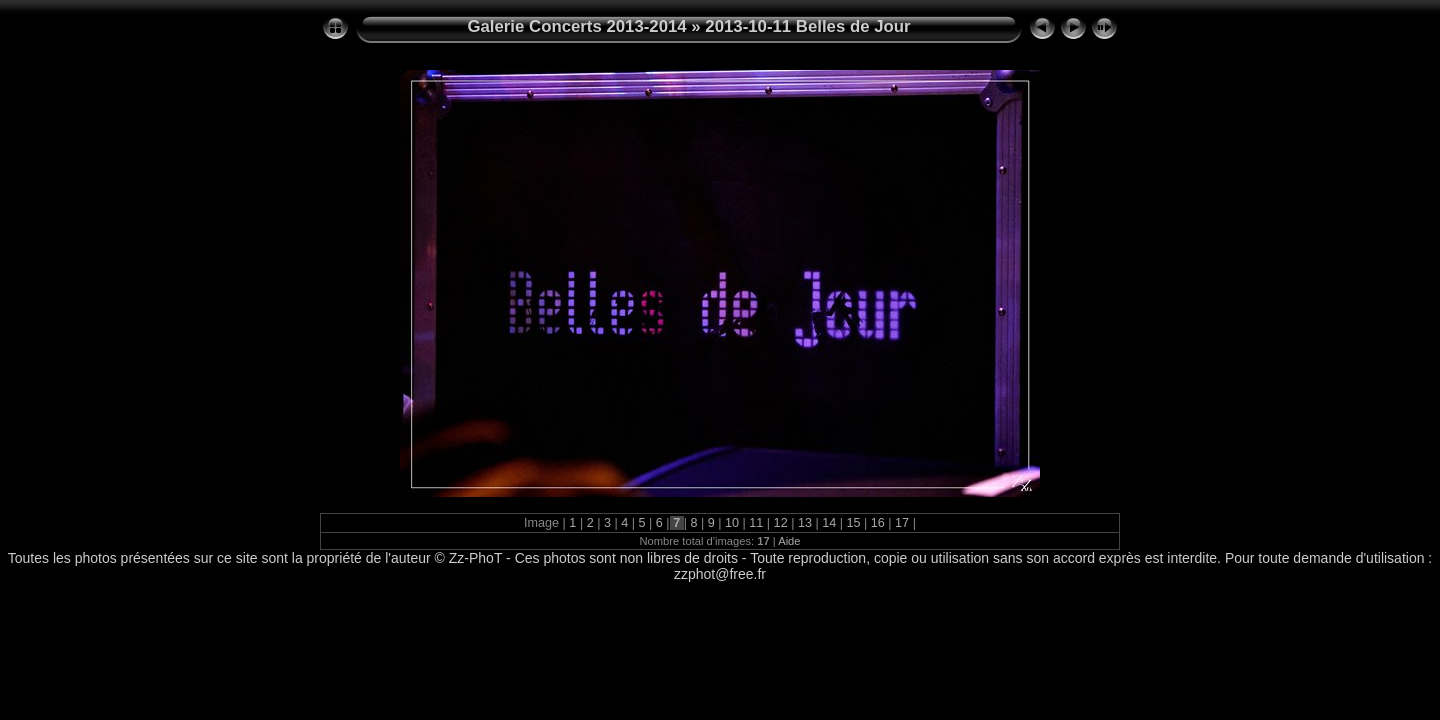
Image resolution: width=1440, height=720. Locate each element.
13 (804, 523)
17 (902, 523)
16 (877, 523)
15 (853, 523)
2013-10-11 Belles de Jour (807, 26)
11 (756, 523)
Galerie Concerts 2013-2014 (576, 26)
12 (780, 523)
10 (732, 523)
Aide (789, 541)
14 (829, 523)
